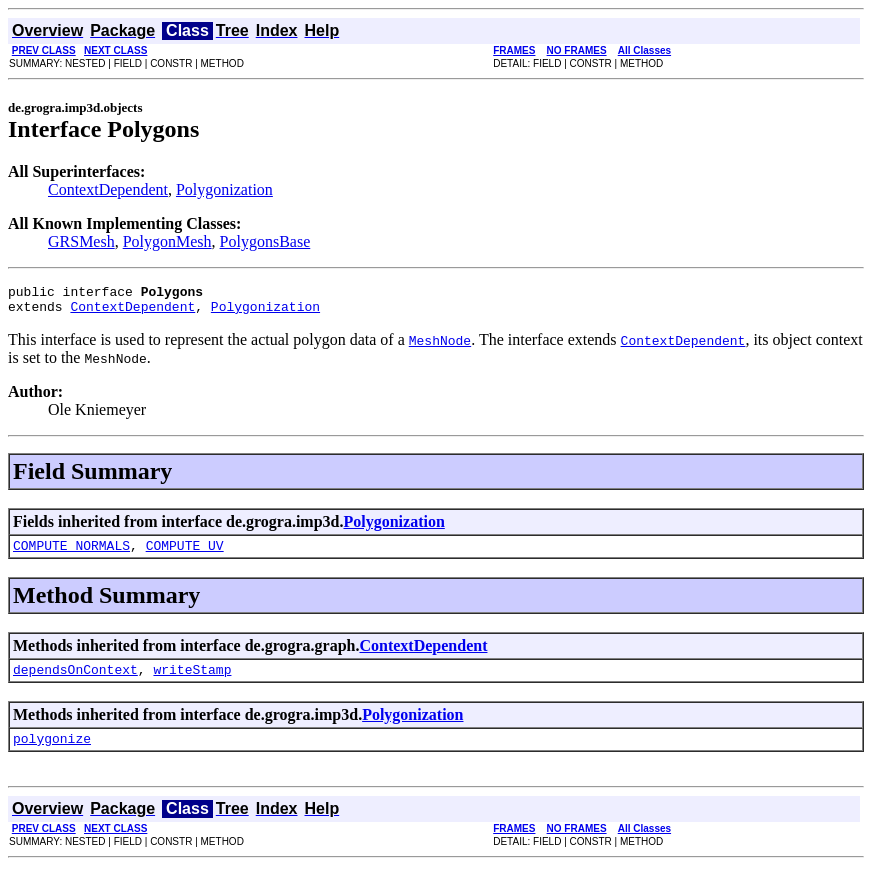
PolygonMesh (167, 241)
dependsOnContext (75, 681)
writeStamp (192, 681)
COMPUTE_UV (185, 554)
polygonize (52, 753)
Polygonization (224, 189)
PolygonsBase (265, 241)
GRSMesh (81, 241)
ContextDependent (108, 189)
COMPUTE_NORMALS (71, 554)
